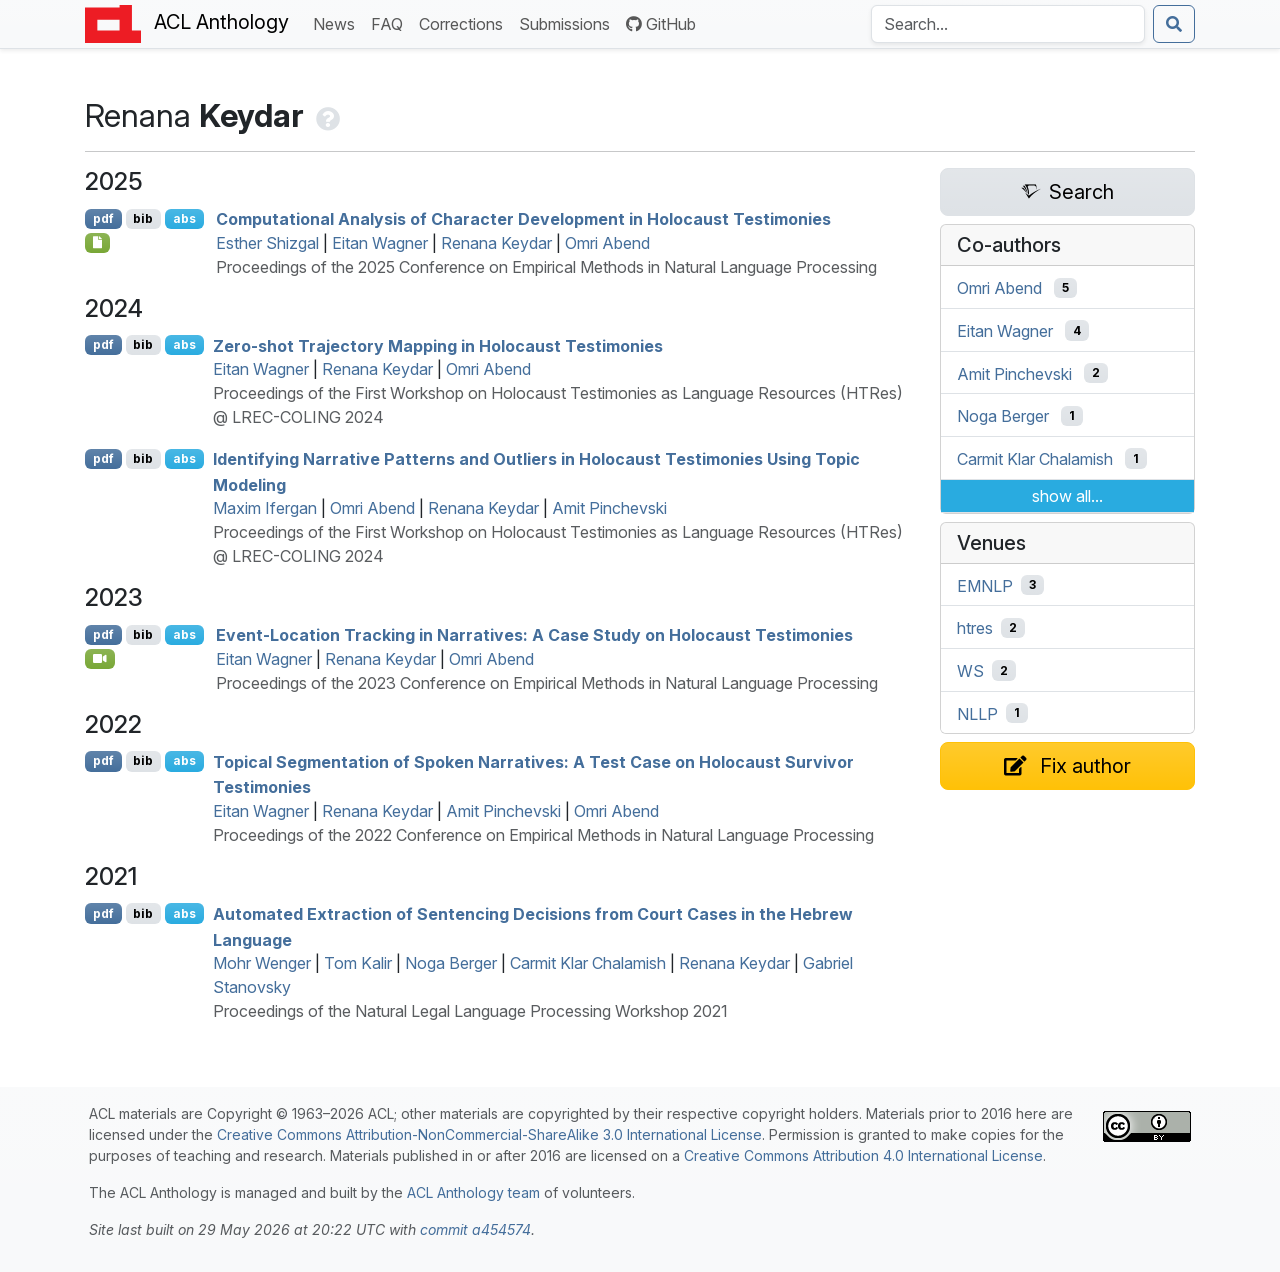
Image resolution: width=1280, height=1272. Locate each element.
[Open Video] (100, 659)
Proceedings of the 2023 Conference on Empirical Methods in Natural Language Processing (547, 683)
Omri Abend (607, 243)
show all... (1067, 496)
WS (970, 671)
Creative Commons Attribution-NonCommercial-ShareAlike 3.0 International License (489, 1134)
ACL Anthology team (473, 1192)
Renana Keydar (496, 243)
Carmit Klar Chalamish (588, 963)
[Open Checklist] (97, 243)
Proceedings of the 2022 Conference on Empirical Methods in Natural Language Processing (543, 835)
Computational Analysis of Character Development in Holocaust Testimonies (523, 219)
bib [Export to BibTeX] (143, 218)
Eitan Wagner (380, 243)
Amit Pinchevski (609, 508)
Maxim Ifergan (265, 508)
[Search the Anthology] (1008, 24)
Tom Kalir (358, 963)
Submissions (568, 22)
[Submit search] (1174, 24)
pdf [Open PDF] (103, 218)
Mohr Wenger (262, 963)
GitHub (661, 24)
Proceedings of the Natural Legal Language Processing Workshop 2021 (470, 1011)
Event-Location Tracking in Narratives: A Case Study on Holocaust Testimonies (534, 635)
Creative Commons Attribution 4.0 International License (863, 1155)
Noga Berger (451, 963)
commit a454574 (475, 1229)
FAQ (391, 22)
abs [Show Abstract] (184, 218)
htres (975, 628)
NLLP (977, 713)
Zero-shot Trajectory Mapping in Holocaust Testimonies (438, 345)
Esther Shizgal (267, 243)
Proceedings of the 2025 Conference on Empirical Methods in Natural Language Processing (546, 267)
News (338, 22)
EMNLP (985, 585)
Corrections (465, 22)
